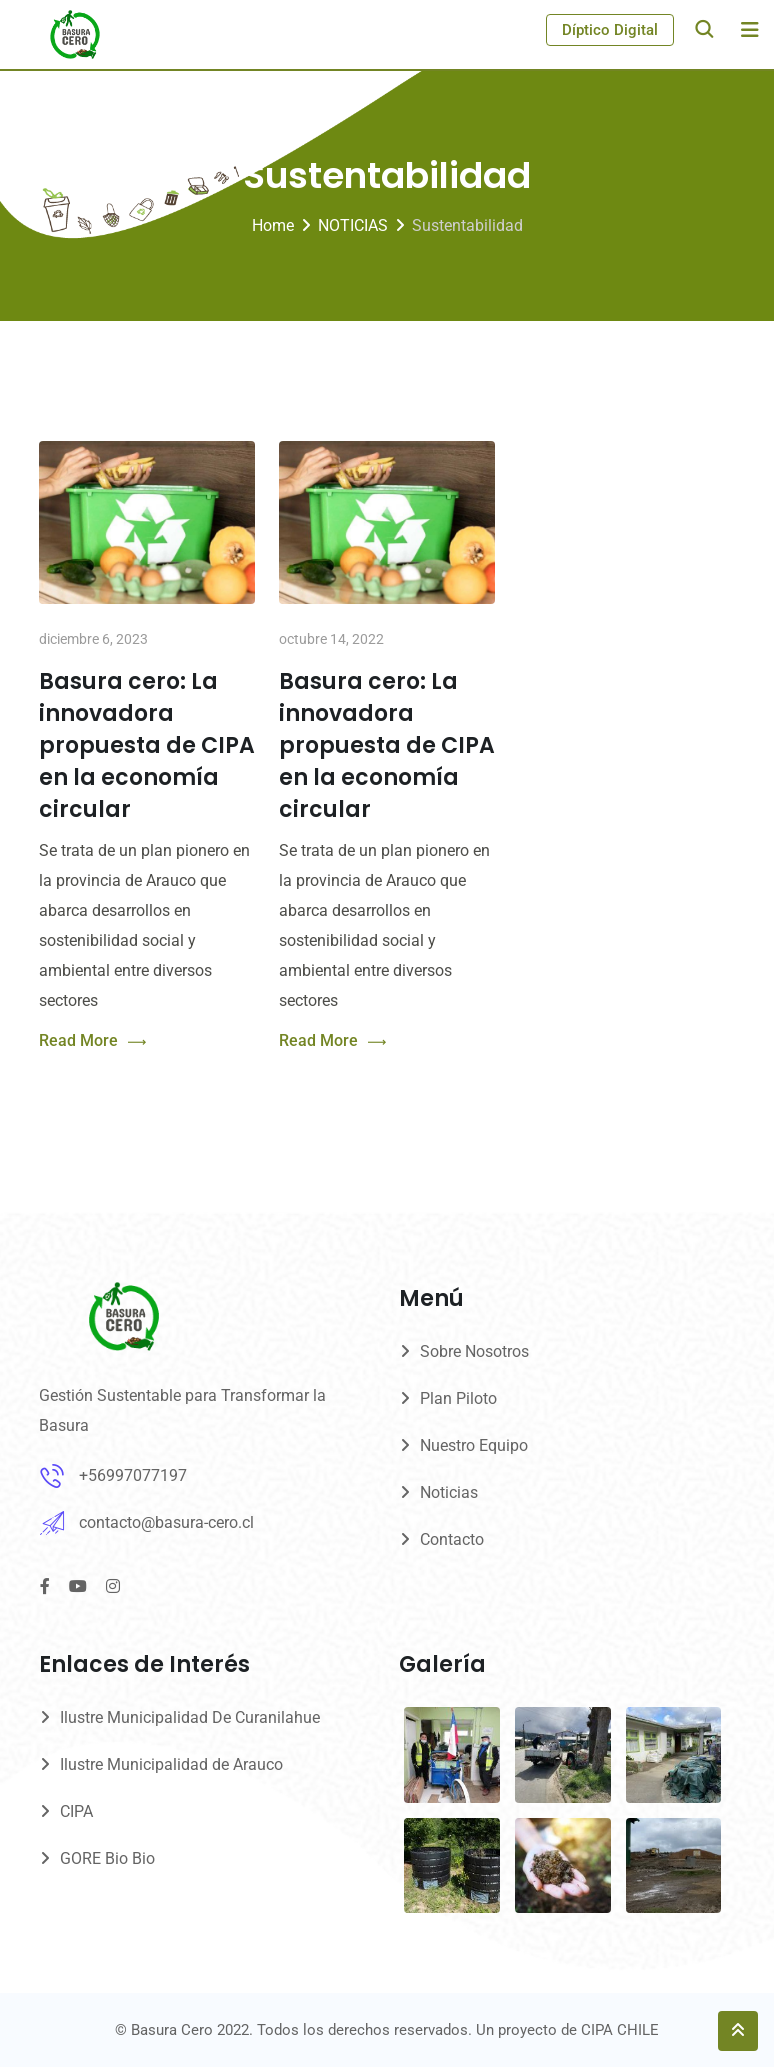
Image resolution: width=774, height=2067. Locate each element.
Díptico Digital (610, 30)
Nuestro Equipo (474, 1445)
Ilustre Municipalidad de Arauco (171, 1764)
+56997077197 (133, 1475)
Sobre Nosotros (474, 1351)
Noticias (449, 1492)
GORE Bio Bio (107, 1858)
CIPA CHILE (620, 2030)
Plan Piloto (458, 1398)
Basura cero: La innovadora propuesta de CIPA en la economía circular (147, 745)
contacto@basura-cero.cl (166, 1522)
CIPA (76, 1811)
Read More (92, 1041)
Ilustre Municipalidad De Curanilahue (190, 1717)
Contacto (452, 1539)
